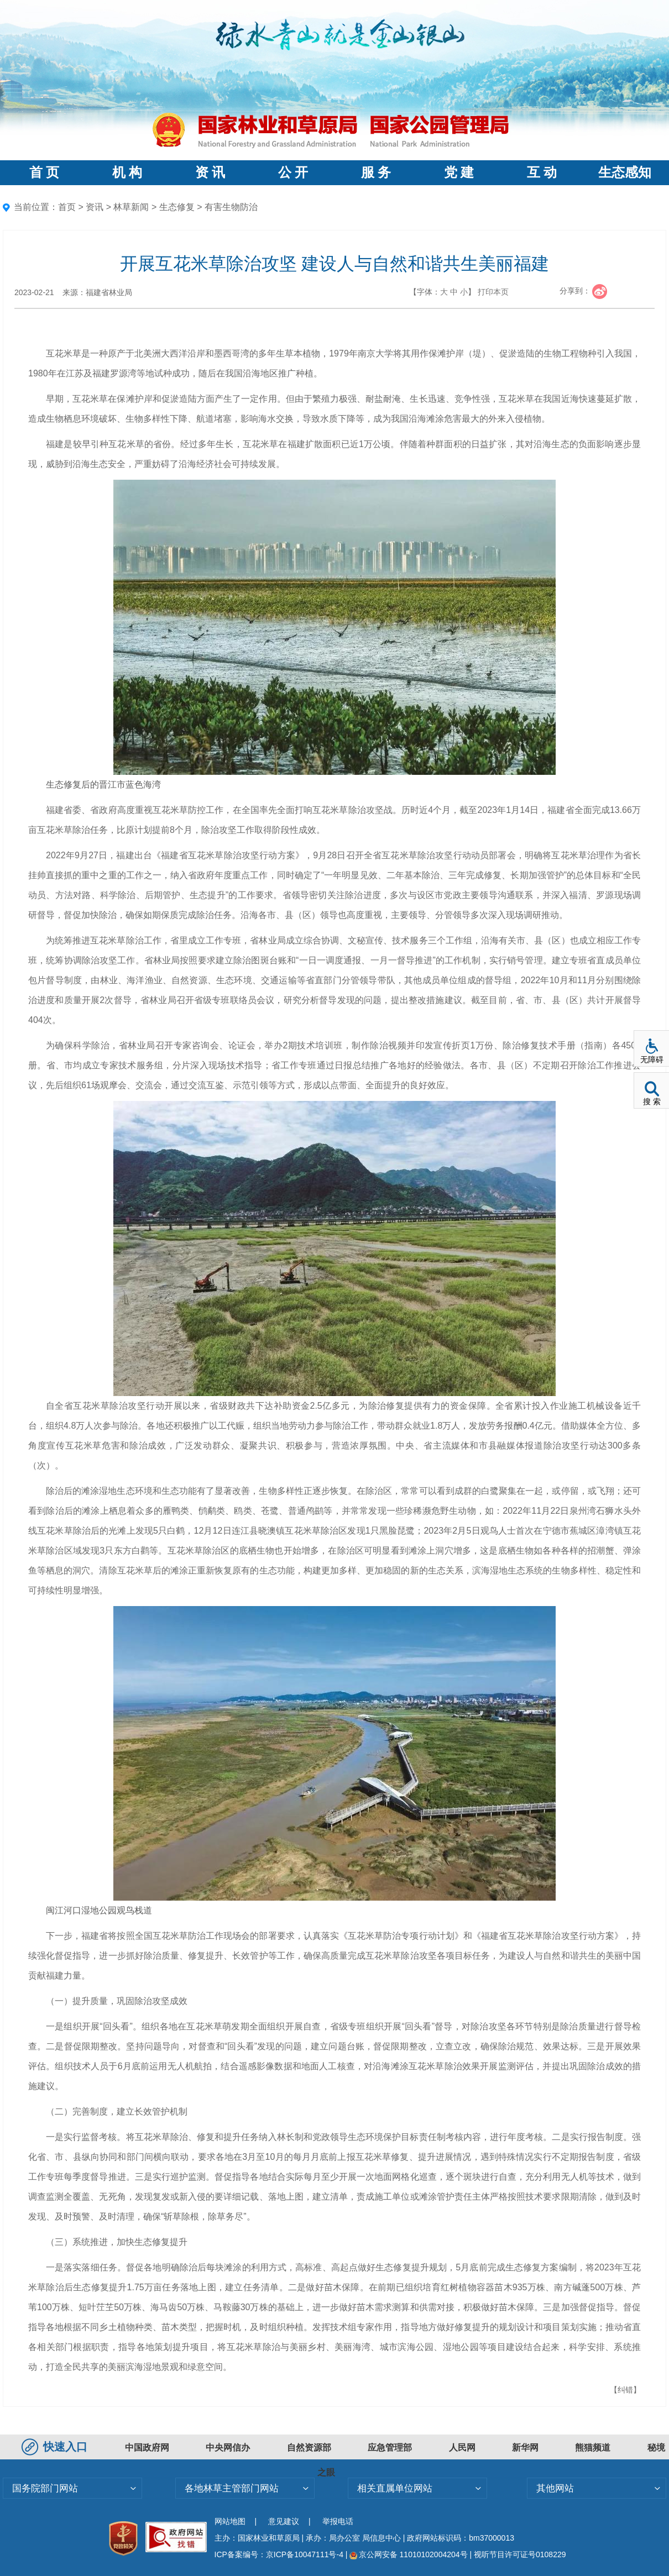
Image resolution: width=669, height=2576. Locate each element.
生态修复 (177, 207)
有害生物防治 (231, 207)
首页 (67, 207)
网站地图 (230, 2521)
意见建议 (283, 2521)
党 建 (459, 172)
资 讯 (210, 172)
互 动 (542, 172)
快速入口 (56, 2447)
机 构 (127, 172)
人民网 (462, 2447)
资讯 (94, 207)
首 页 (44, 172)
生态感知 (624, 172)
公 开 (293, 172)
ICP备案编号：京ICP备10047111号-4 (280, 2554)
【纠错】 (625, 2389)
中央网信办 (228, 2447)
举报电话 (337, 2521)
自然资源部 (309, 2447)
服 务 (376, 172)
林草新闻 (131, 207)
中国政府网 (147, 2447)
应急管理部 (390, 2447)
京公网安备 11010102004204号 (408, 2554)
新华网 (525, 2447)
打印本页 (493, 291)
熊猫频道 (592, 2447)
